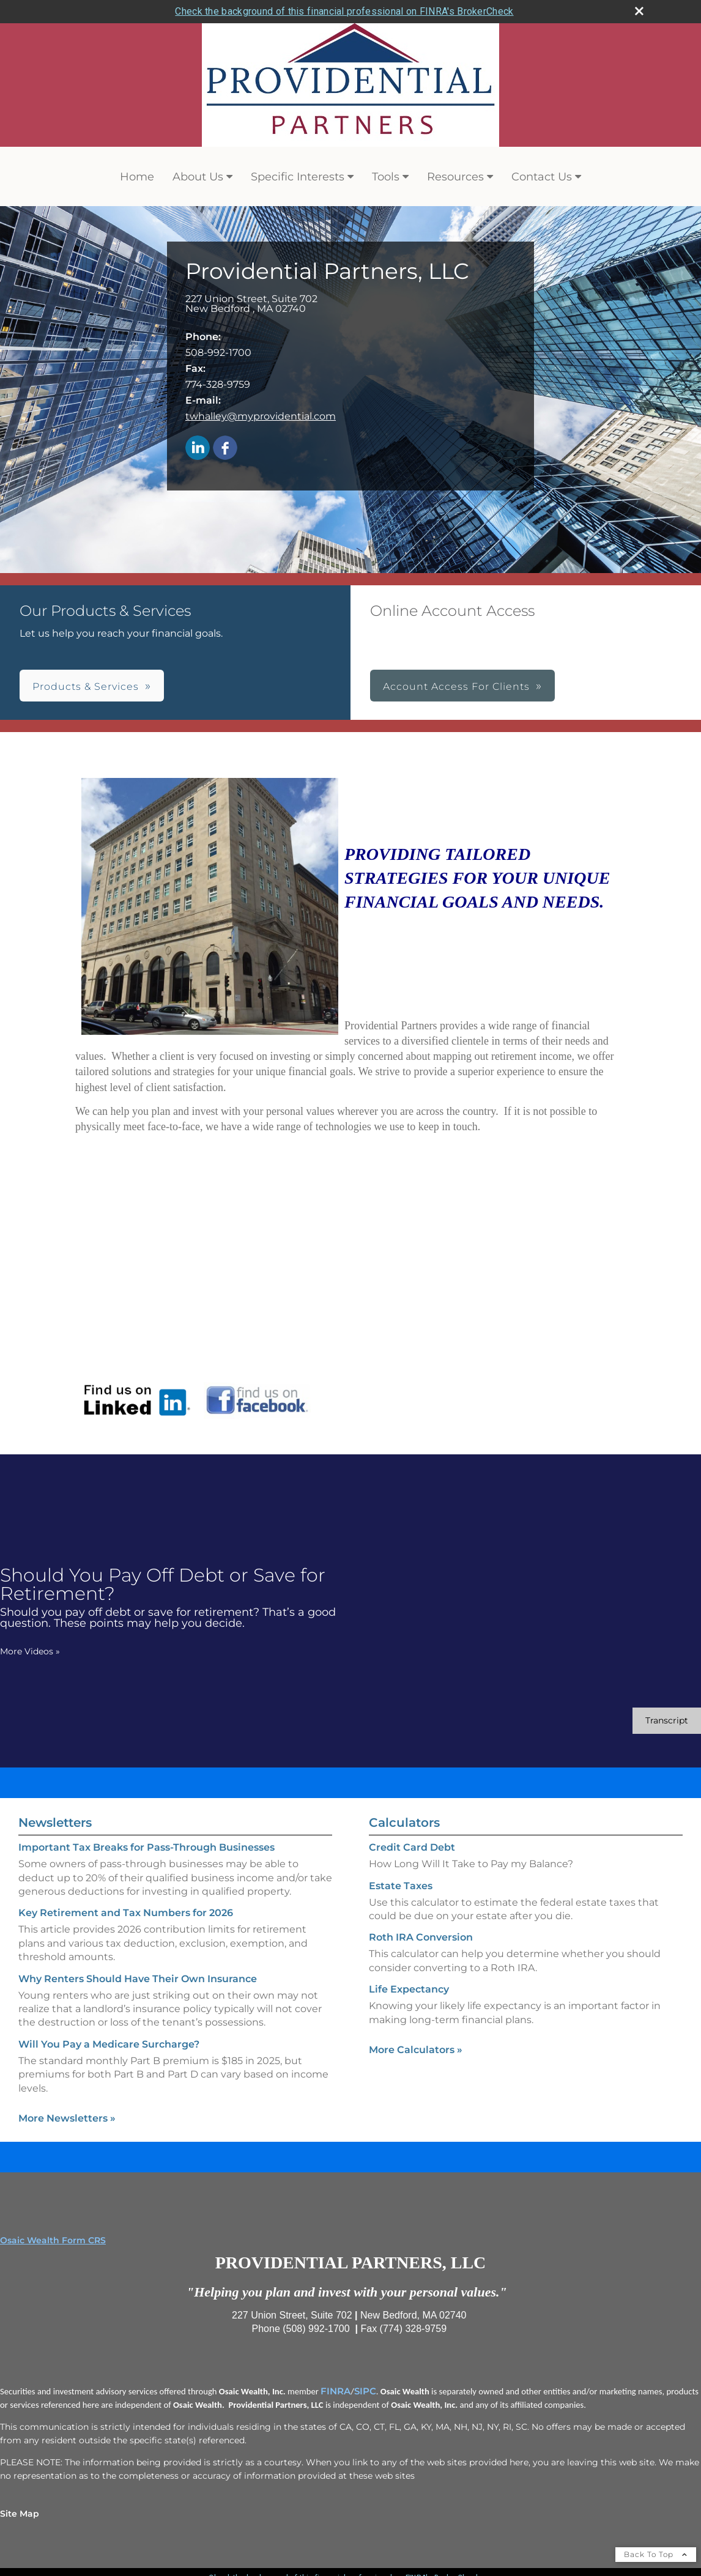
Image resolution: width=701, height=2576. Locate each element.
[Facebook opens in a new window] (225, 448)
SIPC (365, 2391)
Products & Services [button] (85, 686)
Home (137, 176)
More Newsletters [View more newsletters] (67, 2118)
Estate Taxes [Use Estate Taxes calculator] (400, 1886)
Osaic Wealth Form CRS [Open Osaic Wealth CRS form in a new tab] (53, 2240)
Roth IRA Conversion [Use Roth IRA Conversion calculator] (421, 1937)
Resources (455, 176)
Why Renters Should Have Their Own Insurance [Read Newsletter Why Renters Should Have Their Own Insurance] (137, 1979)
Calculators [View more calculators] (404, 1822)
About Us (197, 176)
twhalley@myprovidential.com (260, 416)
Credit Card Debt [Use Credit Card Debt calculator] (412, 1847)
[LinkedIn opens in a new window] (197, 448)
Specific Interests (297, 176)
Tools (385, 176)
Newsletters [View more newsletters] (55, 1822)
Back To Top (656, 2554)
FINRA (335, 2391)
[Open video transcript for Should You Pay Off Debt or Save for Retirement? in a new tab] (666, 1721)
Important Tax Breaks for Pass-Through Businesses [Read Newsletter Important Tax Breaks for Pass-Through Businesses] (146, 1847)
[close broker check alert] (639, 11)
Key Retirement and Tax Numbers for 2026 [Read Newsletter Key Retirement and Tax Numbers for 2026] (125, 1913)
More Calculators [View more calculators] (415, 2050)
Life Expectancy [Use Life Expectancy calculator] (409, 1989)
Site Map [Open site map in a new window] (19, 2513)
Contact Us (541, 176)
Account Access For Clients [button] (456, 686)
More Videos (30, 1651)
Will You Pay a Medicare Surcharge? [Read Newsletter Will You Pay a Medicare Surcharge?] (108, 2044)
